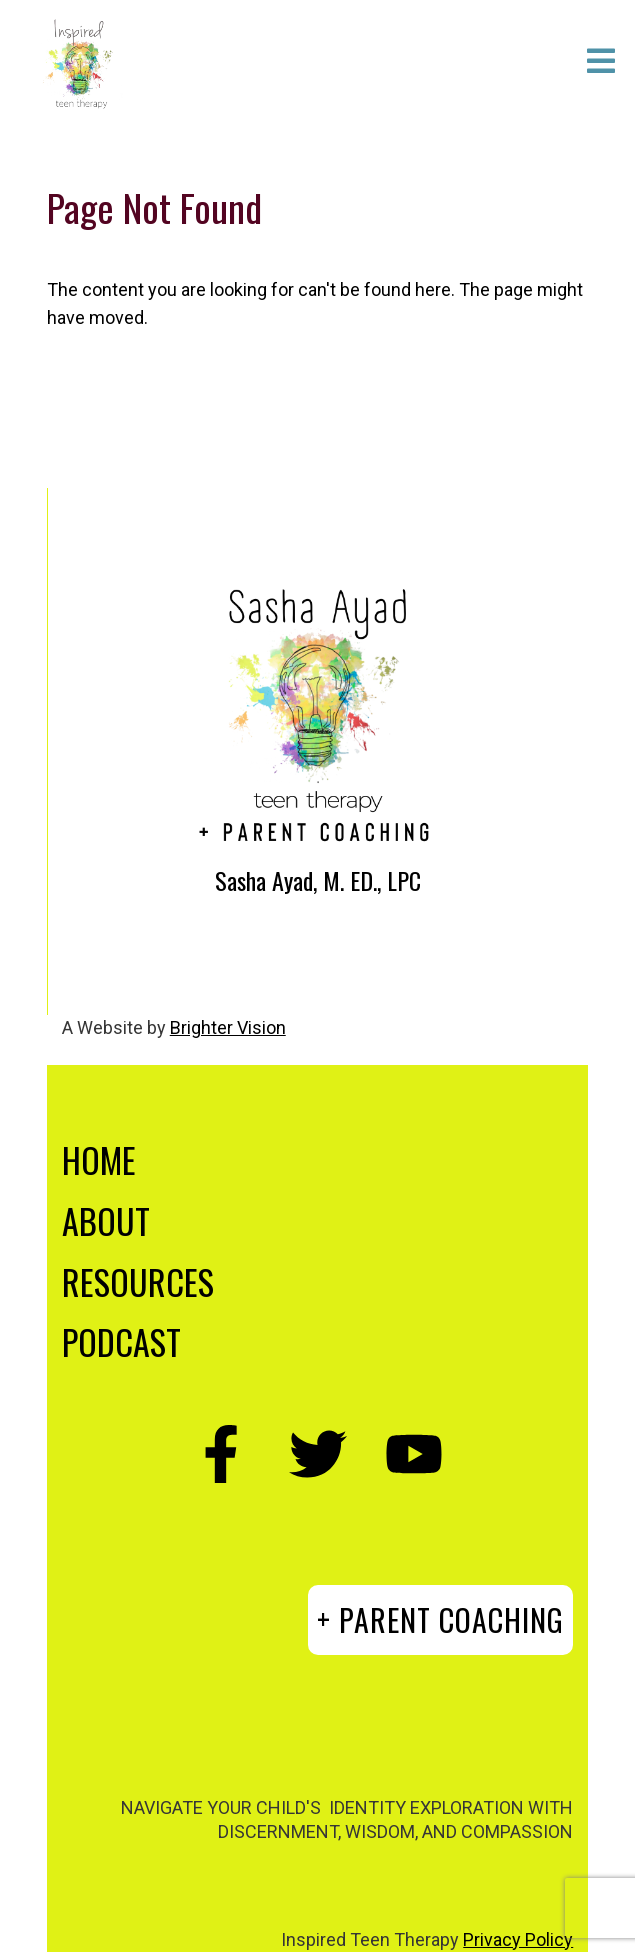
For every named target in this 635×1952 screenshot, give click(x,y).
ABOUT (106, 1220)
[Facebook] (222, 1454)
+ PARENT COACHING (440, 1619)
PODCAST (121, 1341)
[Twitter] (318, 1454)
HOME (99, 1159)
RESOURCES (138, 1281)
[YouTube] (414, 1454)
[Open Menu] (601, 62)
